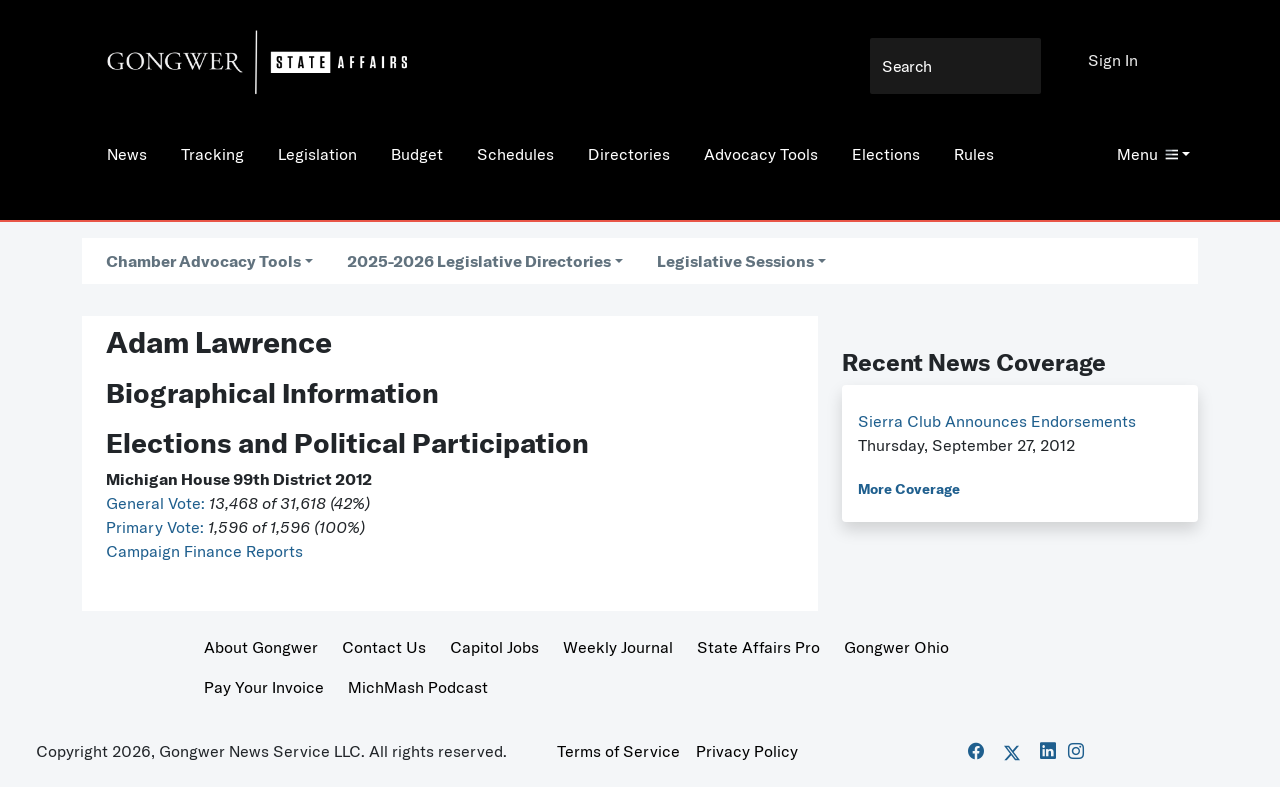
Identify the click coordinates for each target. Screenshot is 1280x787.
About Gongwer (261, 647)
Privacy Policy (747, 751)
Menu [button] (1147, 154)
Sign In (1113, 60)
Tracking (212, 154)
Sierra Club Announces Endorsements (997, 421)
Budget (417, 154)
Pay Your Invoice (264, 687)
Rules (974, 154)
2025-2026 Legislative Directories (479, 261)
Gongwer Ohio (896, 647)
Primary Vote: (157, 527)
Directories (629, 154)
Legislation (317, 154)
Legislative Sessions (735, 261)
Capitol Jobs (494, 647)
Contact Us (384, 647)
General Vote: (157, 503)
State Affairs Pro (758, 647)
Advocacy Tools (761, 154)
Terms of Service (618, 751)
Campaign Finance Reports (204, 551)
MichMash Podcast (418, 687)
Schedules (515, 154)
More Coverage (909, 489)
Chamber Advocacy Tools (203, 261)
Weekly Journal (618, 647)
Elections (886, 154)
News (127, 154)
